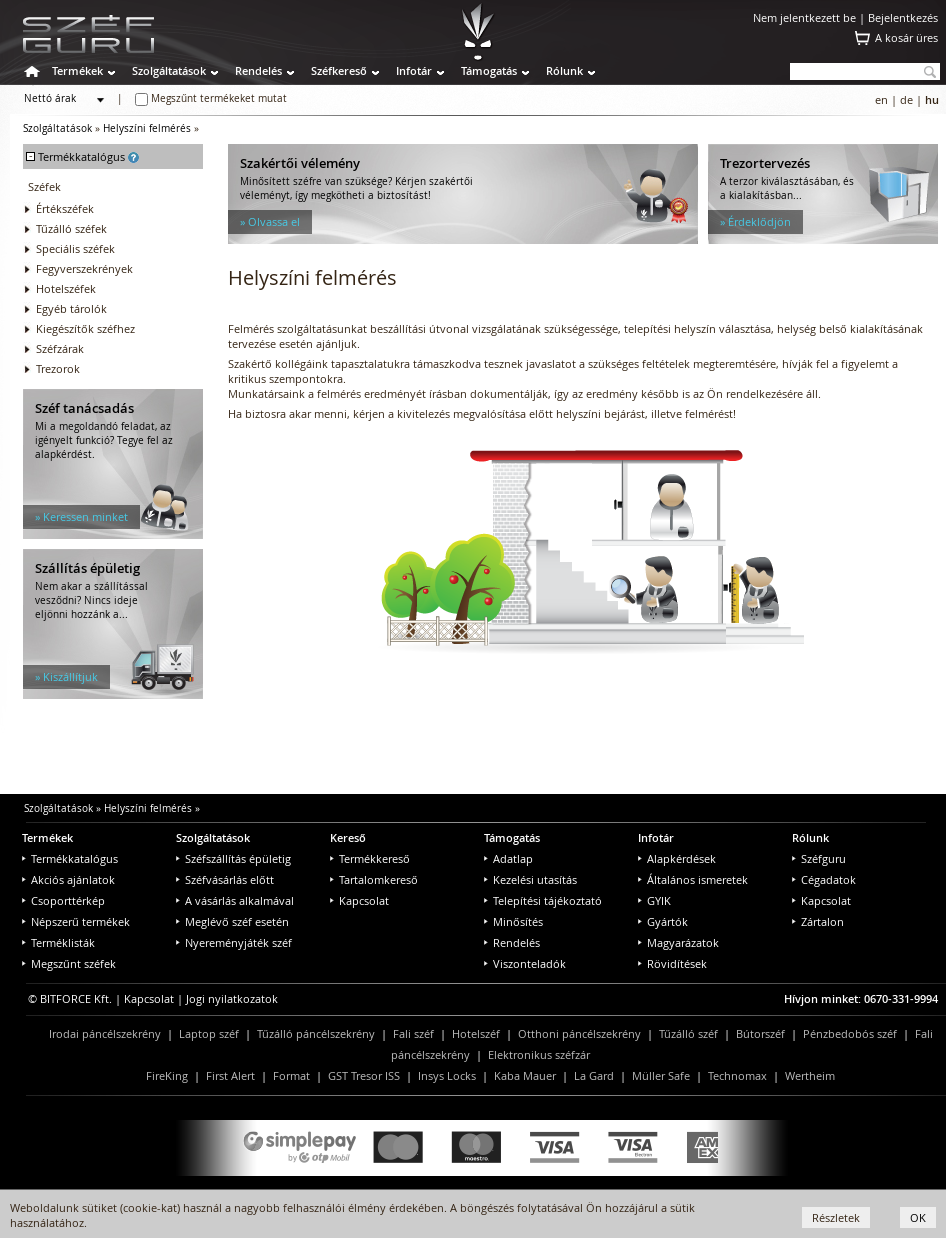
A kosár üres (906, 37)
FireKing (167, 1075)
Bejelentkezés (903, 17)
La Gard (594, 1075)
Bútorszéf (760, 1033)
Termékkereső (370, 858)
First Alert (230, 1075)
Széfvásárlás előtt (225, 879)
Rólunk (564, 70)
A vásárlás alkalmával (235, 900)
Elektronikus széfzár (539, 1054)
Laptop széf (209, 1033)
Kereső (348, 837)
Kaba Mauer (525, 1075)
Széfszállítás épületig (233, 858)
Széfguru (819, 858)
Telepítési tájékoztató (543, 900)
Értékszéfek (65, 208)
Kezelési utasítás (530, 879)
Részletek (836, 1217)
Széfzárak (60, 348)
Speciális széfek (75, 248)
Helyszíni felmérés (147, 128)
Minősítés (513, 921)
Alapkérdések (677, 858)
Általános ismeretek (693, 879)
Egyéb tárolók (71, 308)
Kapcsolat (359, 900)
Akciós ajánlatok (68, 879)
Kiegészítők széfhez (85, 328)
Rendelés (258, 70)
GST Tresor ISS (364, 1075)
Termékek (77, 70)
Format (291, 1075)
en (881, 99)
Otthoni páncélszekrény (579, 1033)
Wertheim (810, 1075)
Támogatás (489, 70)
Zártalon (818, 921)
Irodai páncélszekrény (105, 1033)
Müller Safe (661, 1075)
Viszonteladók (525, 963)
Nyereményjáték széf (234, 942)
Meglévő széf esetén (232, 921)
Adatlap (508, 858)
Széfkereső (339, 70)
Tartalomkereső (374, 879)
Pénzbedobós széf (850, 1033)
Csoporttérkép (63, 900)
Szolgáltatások (169, 70)
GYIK (654, 900)
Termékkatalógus (70, 858)
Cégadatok (824, 879)
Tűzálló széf (688, 1033)
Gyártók (663, 921)
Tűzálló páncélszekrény (316, 1033)
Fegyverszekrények (84, 268)
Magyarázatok (678, 942)
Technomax (737, 1075)
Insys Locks (447, 1075)
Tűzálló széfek (71, 228)
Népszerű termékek (76, 921)
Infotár (414, 70)
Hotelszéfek (66, 288)
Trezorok (58, 368)
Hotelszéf (476, 1033)
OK (918, 1217)
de (906, 99)
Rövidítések (672, 963)
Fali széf (413, 1033)
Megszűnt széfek (69, 963)
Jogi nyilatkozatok (232, 998)
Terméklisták (58, 942)
